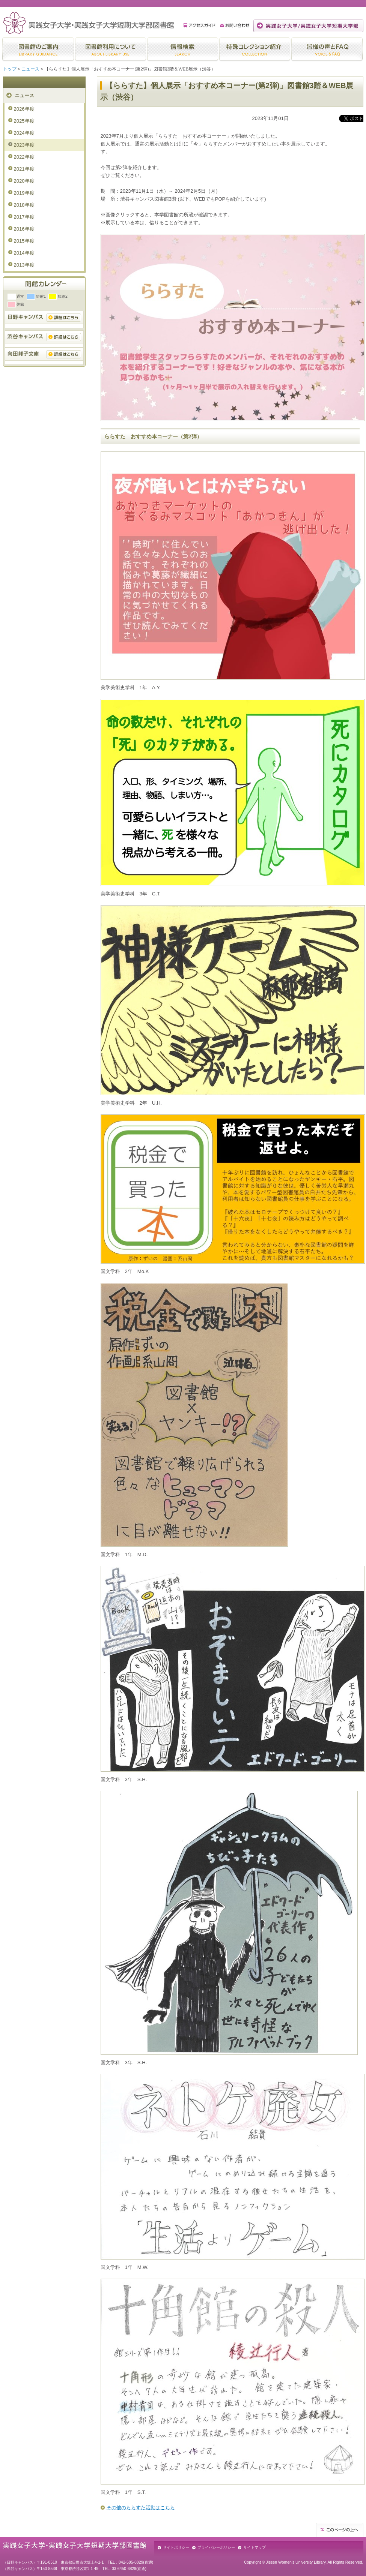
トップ (10, 69)
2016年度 (24, 229)
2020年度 (24, 181)
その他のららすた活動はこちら (141, 2507)
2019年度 (24, 193)
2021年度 (24, 169)
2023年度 (24, 145)
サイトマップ (254, 2547)
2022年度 (24, 157)
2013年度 (24, 265)
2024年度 (24, 133)
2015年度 (24, 241)
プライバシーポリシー (216, 2547)
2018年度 (24, 205)
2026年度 (24, 109)
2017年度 (24, 217)
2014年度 (24, 253)
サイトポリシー (176, 2547)
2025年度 (24, 121)
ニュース (30, 69)
